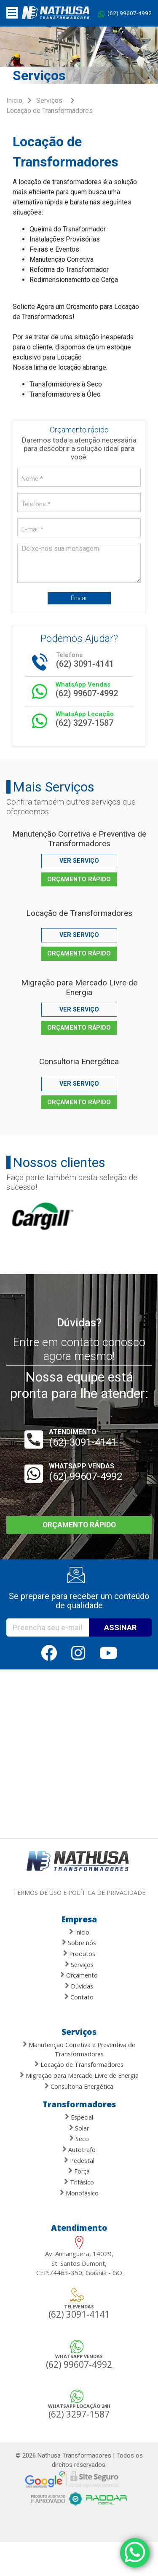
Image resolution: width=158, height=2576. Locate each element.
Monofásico (79, 2192)
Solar (79, 2127)
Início (79, 1931)
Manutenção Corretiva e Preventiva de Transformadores (79, 838)
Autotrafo (79, 2149)
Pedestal (79, 2160)
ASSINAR (120, 1627)
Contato (79, 1996)
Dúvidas (79, 1985)
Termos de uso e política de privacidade (79, 1893)
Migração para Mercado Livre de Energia (79, 987)
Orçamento (79, 1974)
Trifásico (79, 2181)
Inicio (14, 101)
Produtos (79, 1953)
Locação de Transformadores (79, 913)
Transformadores (79, 2104)
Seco (79, 2138)
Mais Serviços (53, 787)
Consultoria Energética (79, 1061)
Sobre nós (79, 1942)
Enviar (79, 598)
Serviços (49, 101)
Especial (79, 2116)
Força (79, 2170)
